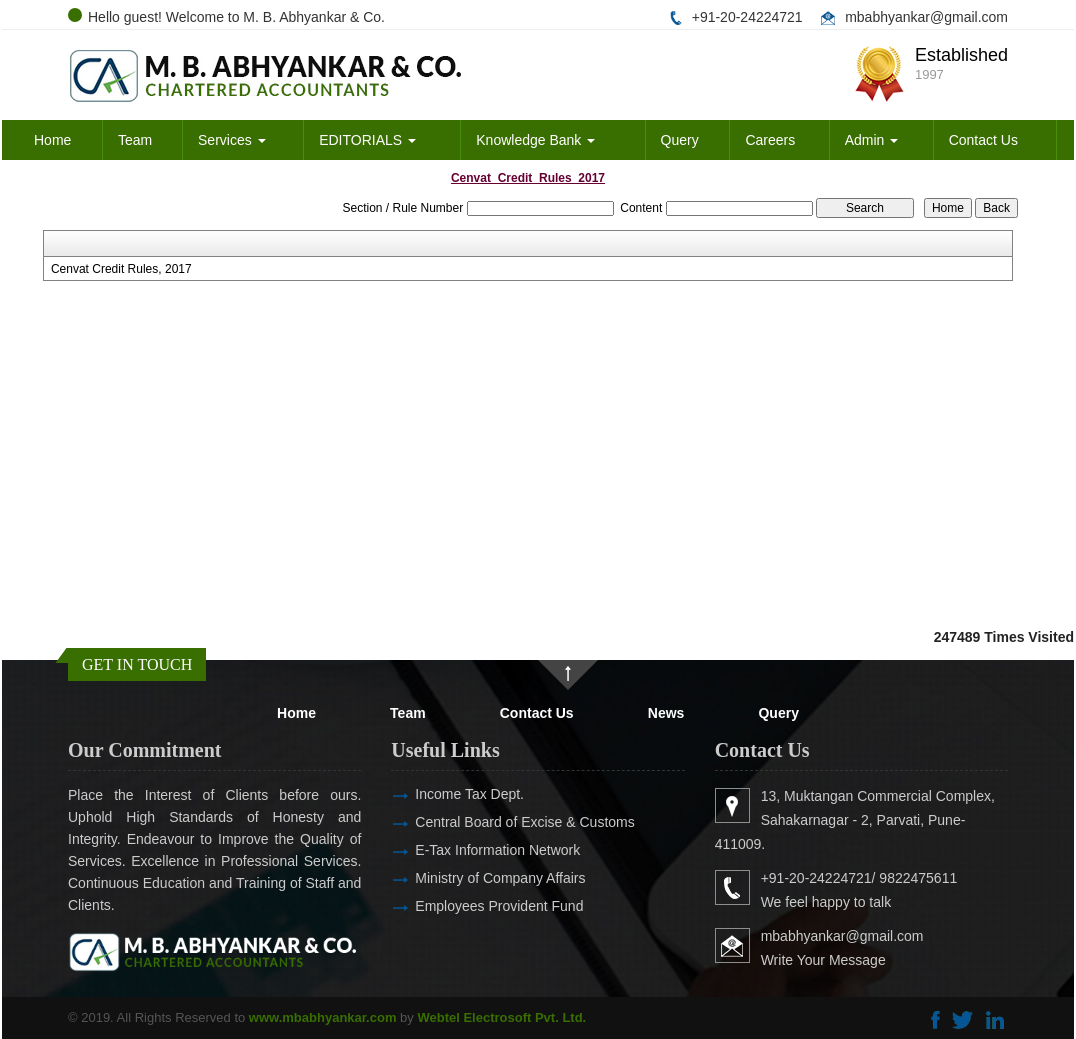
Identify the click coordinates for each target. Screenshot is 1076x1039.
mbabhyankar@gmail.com (926, 17)
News (666, 713)
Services (232, 140)
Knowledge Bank (535, 140)
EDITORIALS (367, 140)
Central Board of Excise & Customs (495, 822)
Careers (770, 140)
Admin (872, 140)
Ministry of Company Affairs (471, 878)
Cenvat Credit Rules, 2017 (121, 269)
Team (135, 140)
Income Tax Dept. (440, 794)
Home (52, 140)
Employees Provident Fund (470, 906)
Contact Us (983, 140)
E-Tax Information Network (468, 850)
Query (680, 140)
